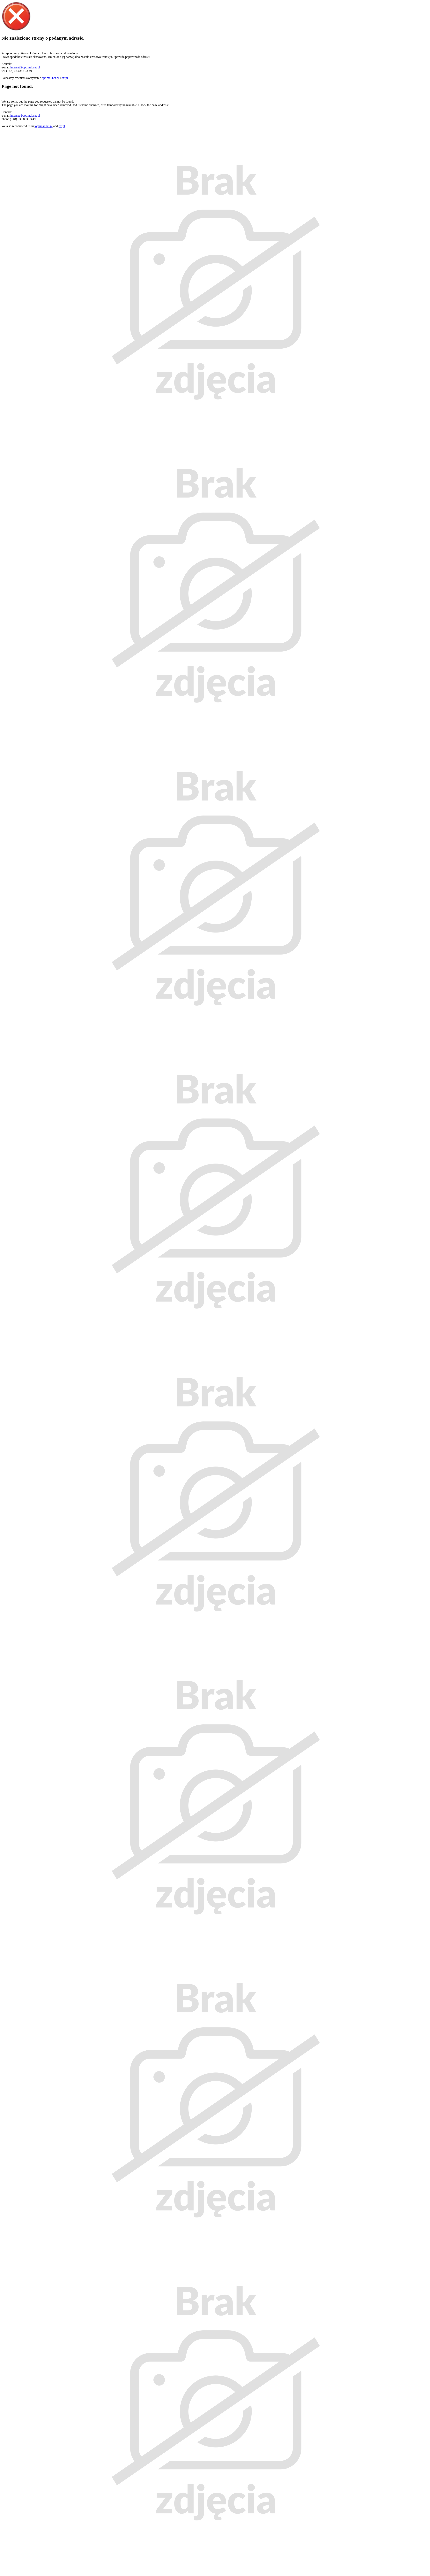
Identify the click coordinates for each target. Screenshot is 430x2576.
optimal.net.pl (50, 78)
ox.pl (65, 78)
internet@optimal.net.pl (25, 67)
